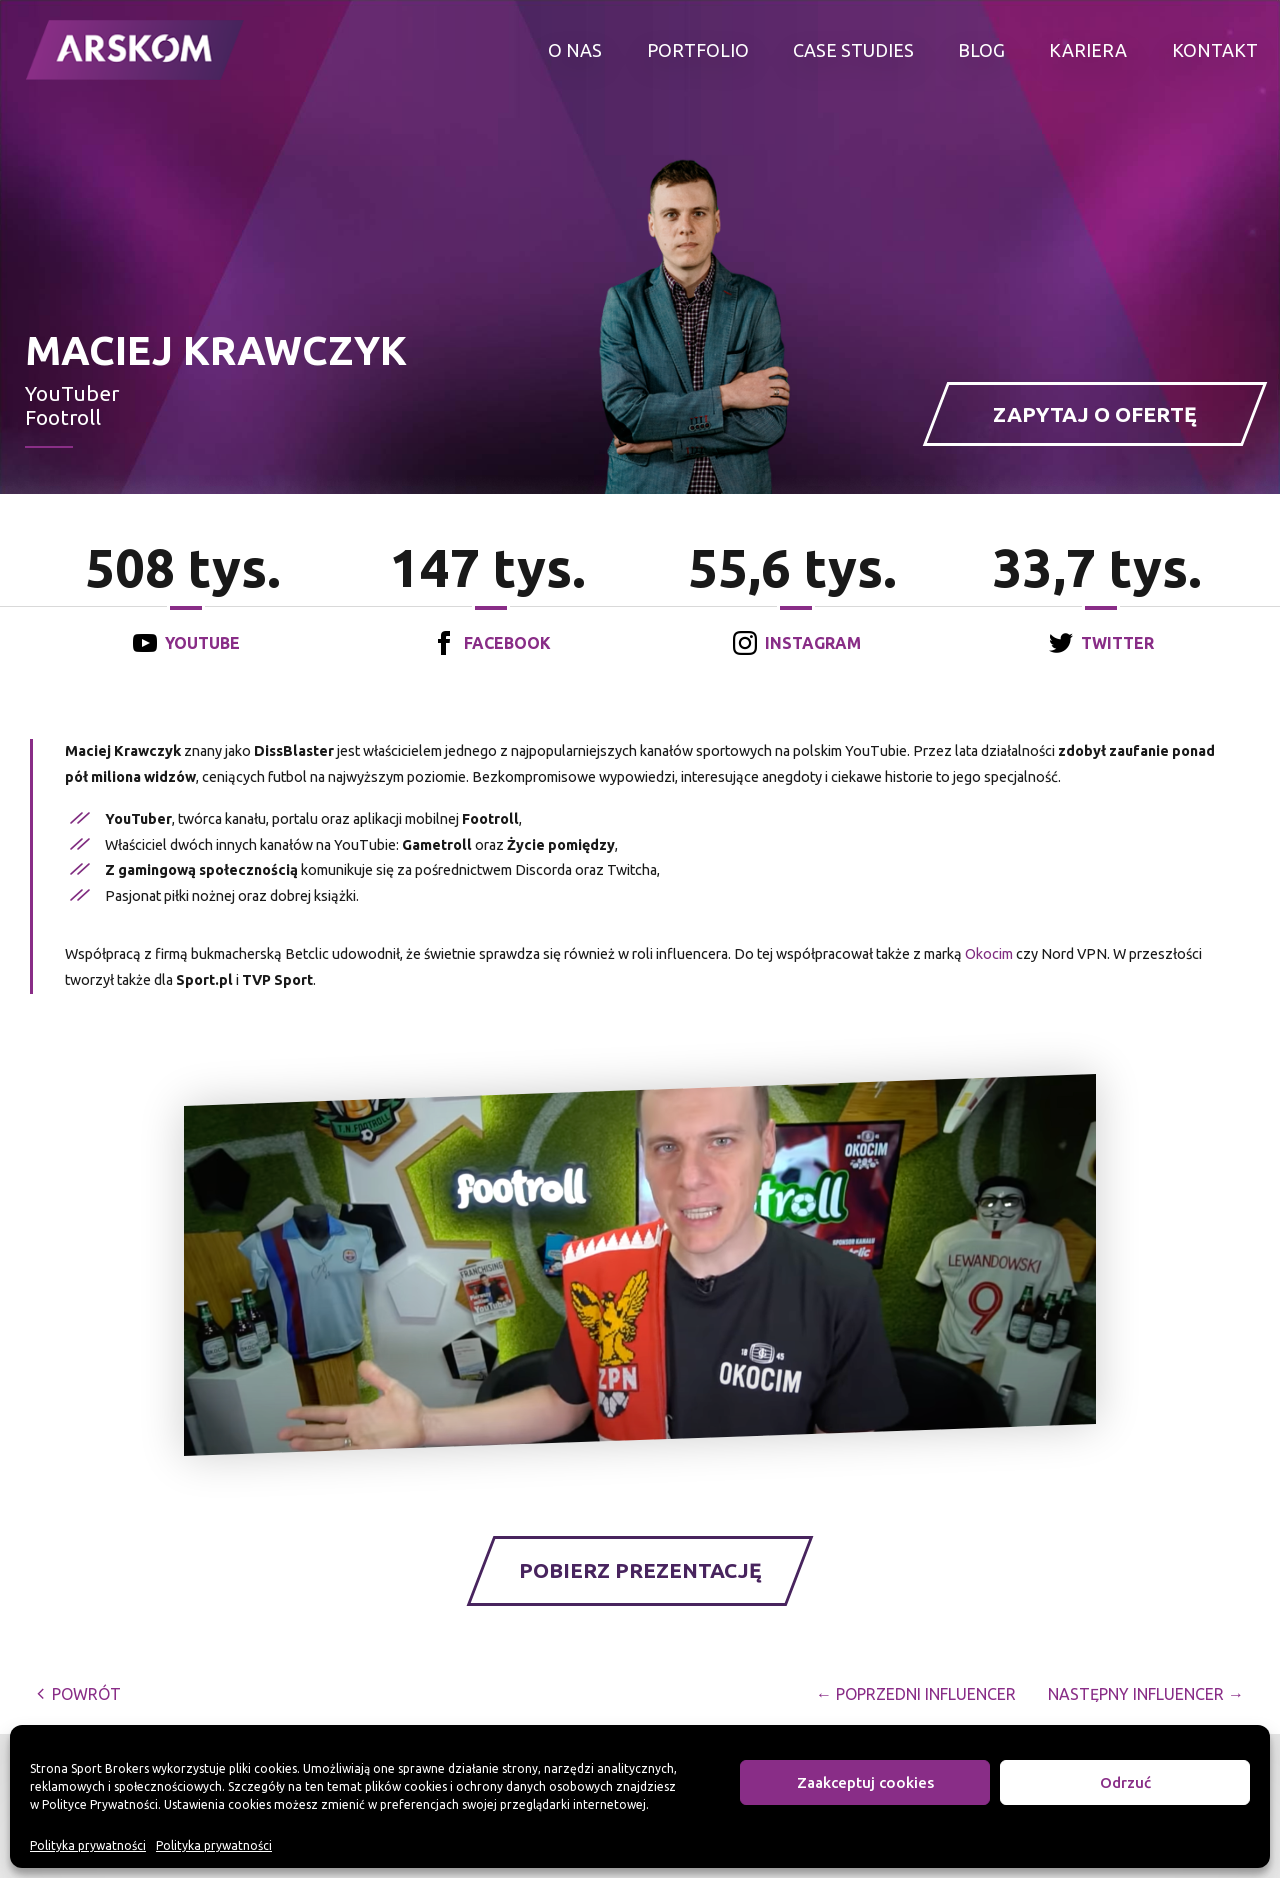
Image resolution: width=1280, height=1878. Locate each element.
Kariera (1088, 50)
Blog (981, 50)
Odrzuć (1125, 1782)
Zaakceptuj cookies (865, 1782)
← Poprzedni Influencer (916, 1694)
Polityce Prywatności (100, 1804)
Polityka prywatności (88, 1845)
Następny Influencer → (1146, 1694)
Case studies (853, 50)
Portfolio (698, 50)
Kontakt (1215, 50)
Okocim (989, 954)
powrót (78, 1694)
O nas (575, 50)
